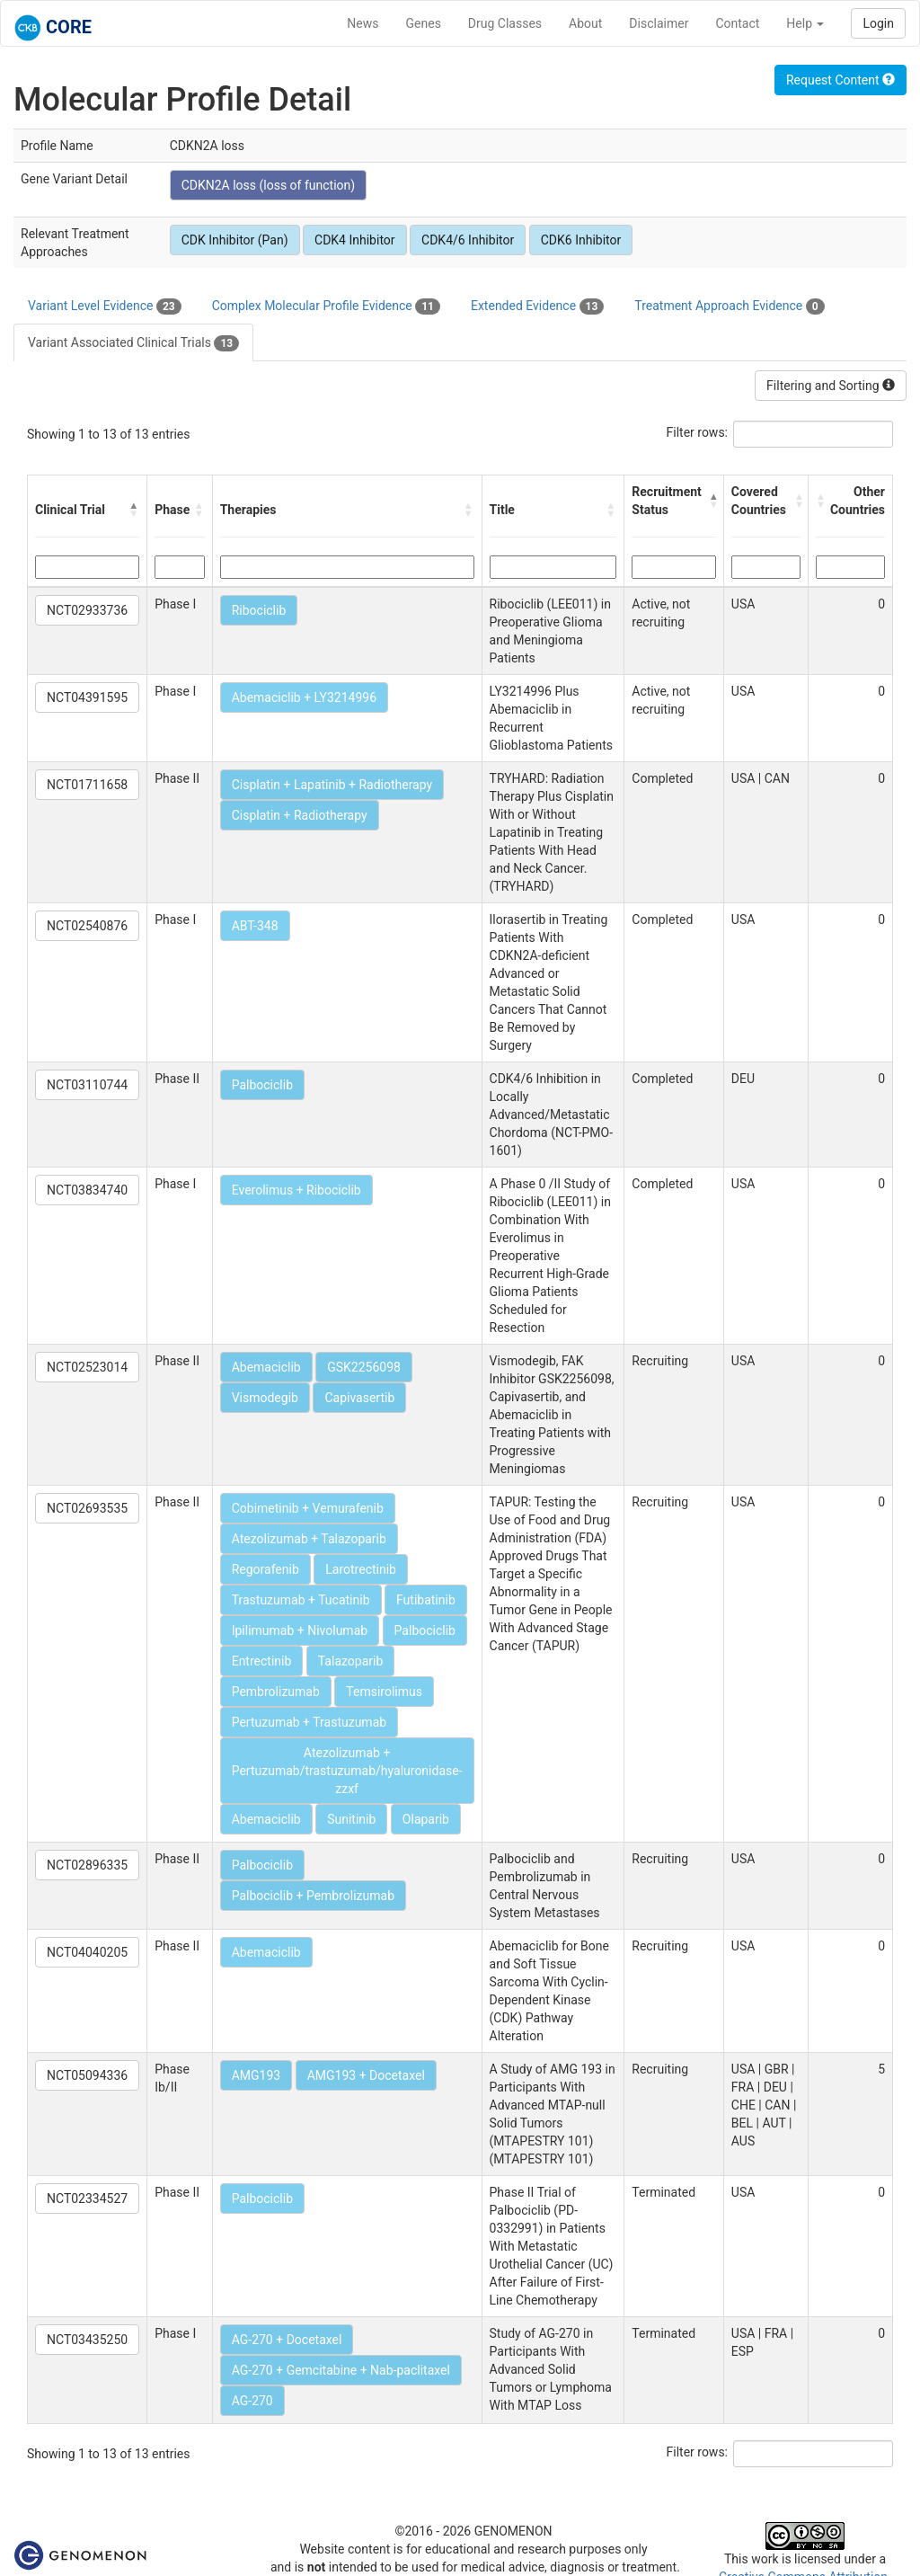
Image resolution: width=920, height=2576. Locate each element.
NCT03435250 (87, 2339)
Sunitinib (351, 1819)
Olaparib (425, 1819)
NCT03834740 (87, 1190)
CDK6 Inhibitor (581, 240)
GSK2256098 (364, 1367)
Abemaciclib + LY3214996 (304, 697)
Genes (423, 23)
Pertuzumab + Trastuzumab (309, 1722)
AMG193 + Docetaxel (366, 2075)
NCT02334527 (87, 2198)
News (362, 23)
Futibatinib (426, 1600)
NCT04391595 (87, 697)
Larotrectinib (360, 1569)
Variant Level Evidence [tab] (104, 306)
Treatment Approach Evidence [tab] (729, 306)
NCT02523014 (87, 1367)
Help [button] (805, 23)
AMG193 (256, 2075)
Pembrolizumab (276, 1691)
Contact (737, 23)
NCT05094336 (87, 2075)
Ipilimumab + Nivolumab (299, 1630)
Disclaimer (658, 23)
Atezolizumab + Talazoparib (309, 1539)
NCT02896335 (87, 1865)
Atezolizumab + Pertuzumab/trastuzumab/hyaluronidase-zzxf (347, 1770)
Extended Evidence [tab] (537, 306)
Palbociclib (262, 1085)
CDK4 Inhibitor (354, 240)
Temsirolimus (384, 1691)
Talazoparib (351, 1661)
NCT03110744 (87, 1085)
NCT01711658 (87, 784)
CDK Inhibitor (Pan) (234, 240)
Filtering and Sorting (830, 385)
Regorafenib (265, 1569)
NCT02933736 (87, 610)
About (585, 23)
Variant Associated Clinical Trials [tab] (133, 343)
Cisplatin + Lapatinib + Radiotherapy (332, 784)
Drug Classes (505, 23)
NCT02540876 (87, 926)
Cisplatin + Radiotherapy (299, 815)
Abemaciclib (266, 1367)
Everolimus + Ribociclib (296, 1190)
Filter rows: (698, 432)
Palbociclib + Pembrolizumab (313, 1895)
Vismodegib (265, 1397)
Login (878, 23)
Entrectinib (262, 1661)
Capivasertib (359, 1397)
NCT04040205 (87, 1952)
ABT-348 (255, 926)
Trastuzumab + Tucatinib (301, 1600)
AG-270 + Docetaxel (287, 2339)
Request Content (840, 80)
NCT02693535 (87, 1508)
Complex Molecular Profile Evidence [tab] (326, 306)
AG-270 (252, 2401)
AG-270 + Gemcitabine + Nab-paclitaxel (341, 2370)
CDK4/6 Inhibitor (467, 240)
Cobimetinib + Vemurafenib (308, 1508)
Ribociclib (259, 610)
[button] (133, 510)
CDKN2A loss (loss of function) (268, 185)
